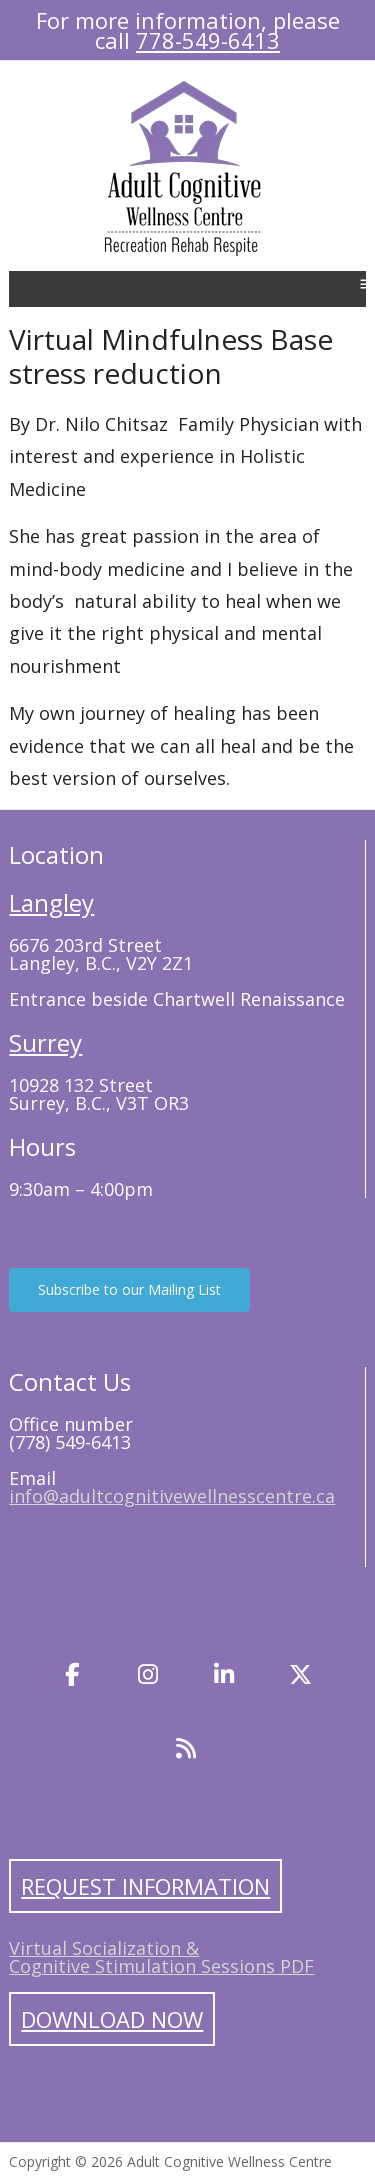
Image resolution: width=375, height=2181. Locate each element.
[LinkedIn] (225, 1675)
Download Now (112, 2019)
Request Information (145, 1886)
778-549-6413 (208, 40)
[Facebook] (72, 1675)
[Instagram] (148, 1675)
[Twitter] (301, 1675)
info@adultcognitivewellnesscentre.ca (172, 1496)
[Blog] (186, 1749)
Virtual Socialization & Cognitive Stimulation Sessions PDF (161, 1957)
